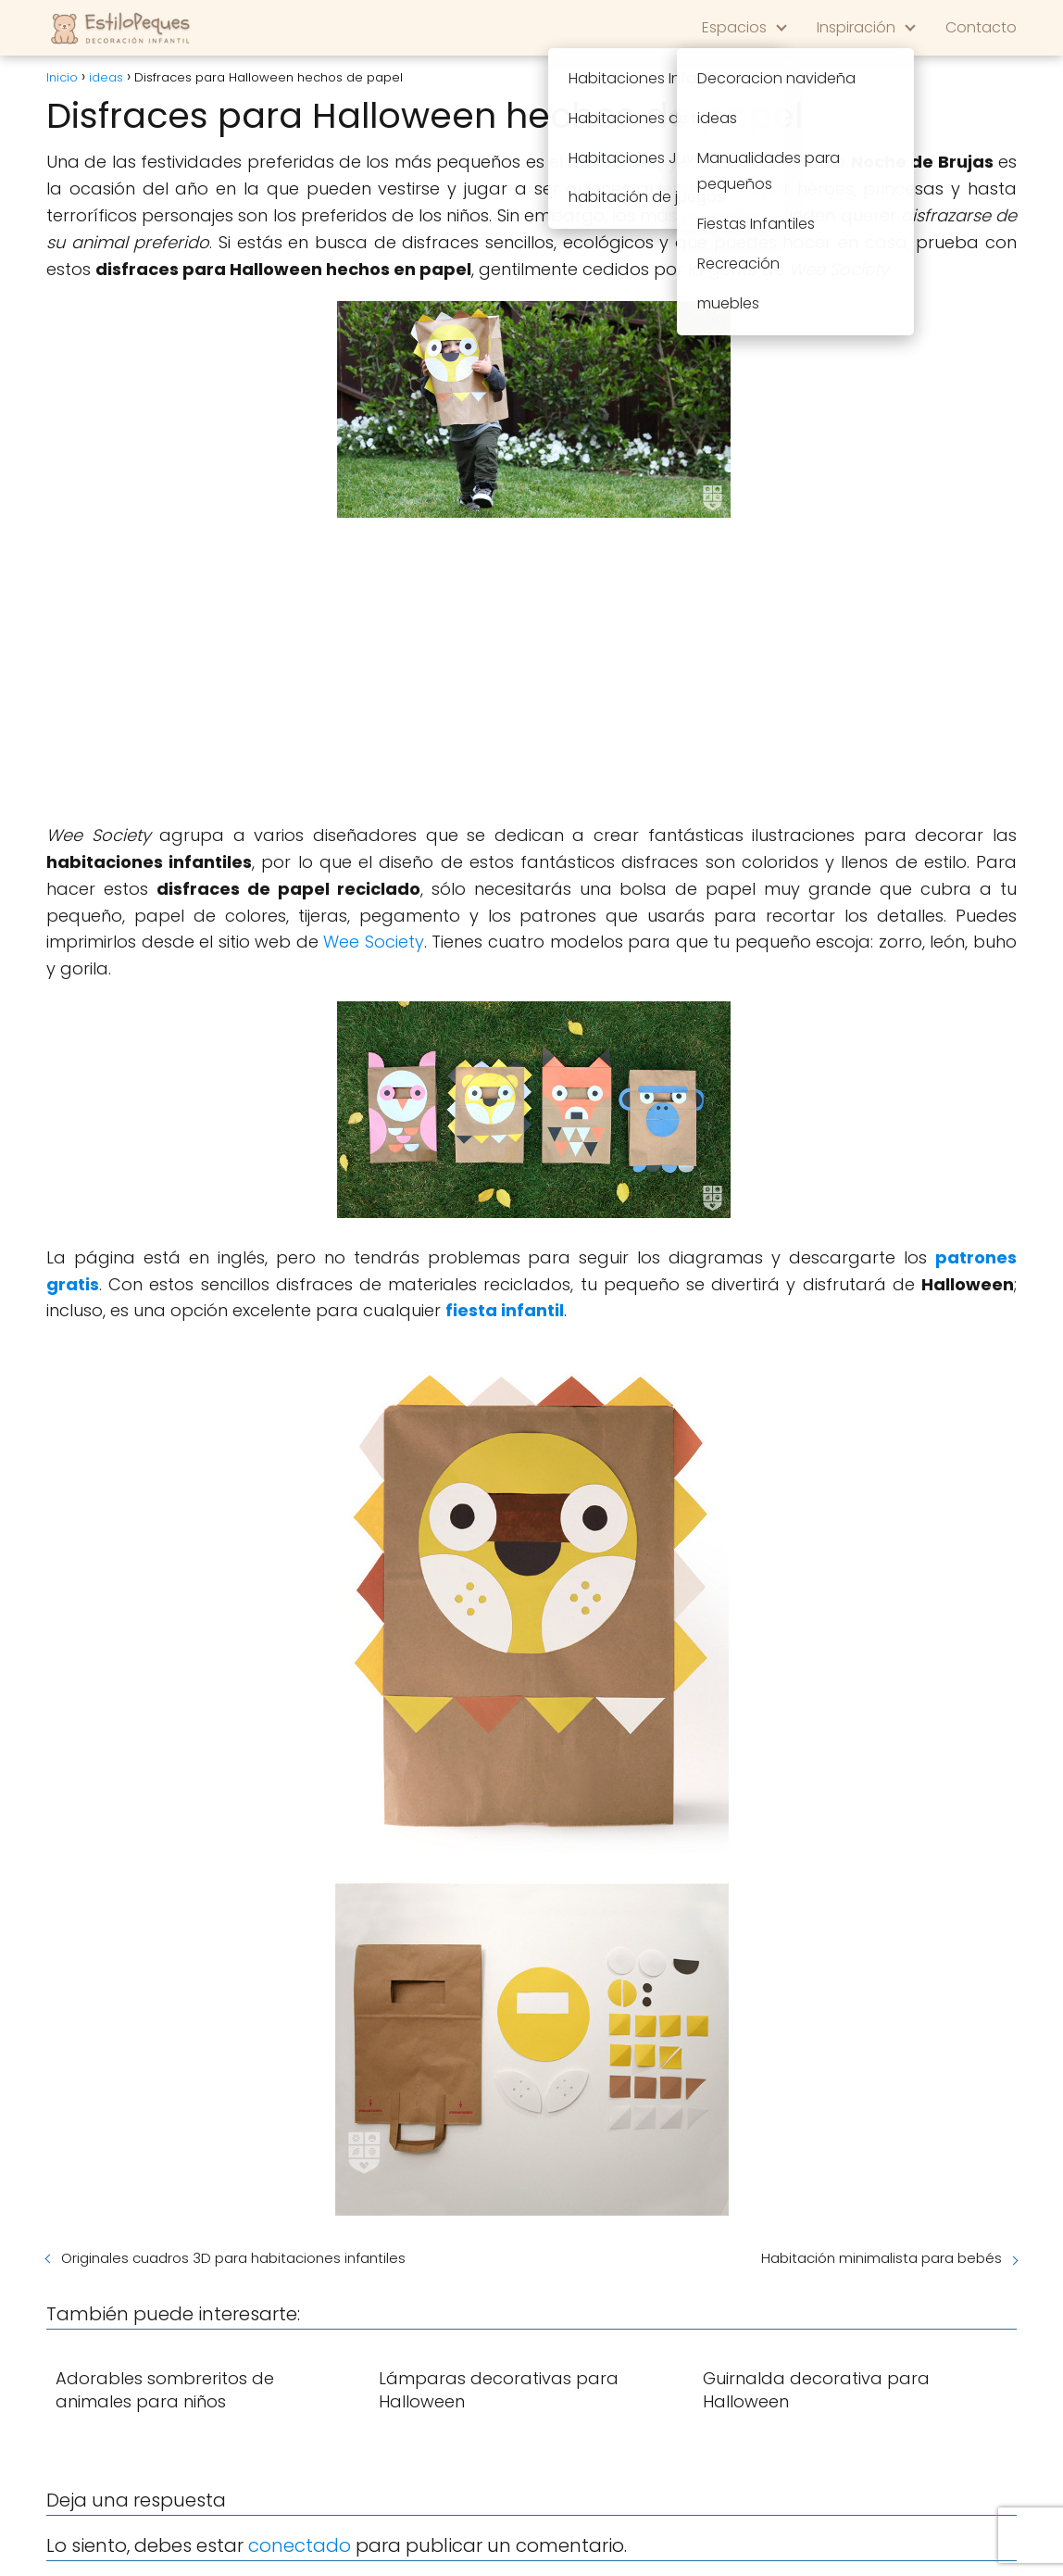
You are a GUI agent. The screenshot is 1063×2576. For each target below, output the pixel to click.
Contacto (981, 27)
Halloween (614, 161)
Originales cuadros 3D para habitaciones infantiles (233, 2258)
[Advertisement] (531, 674)
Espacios (734, 27)
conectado (299, 2545)
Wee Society (373, 941)
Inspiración (856, 27)
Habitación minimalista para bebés (881, 2258)
